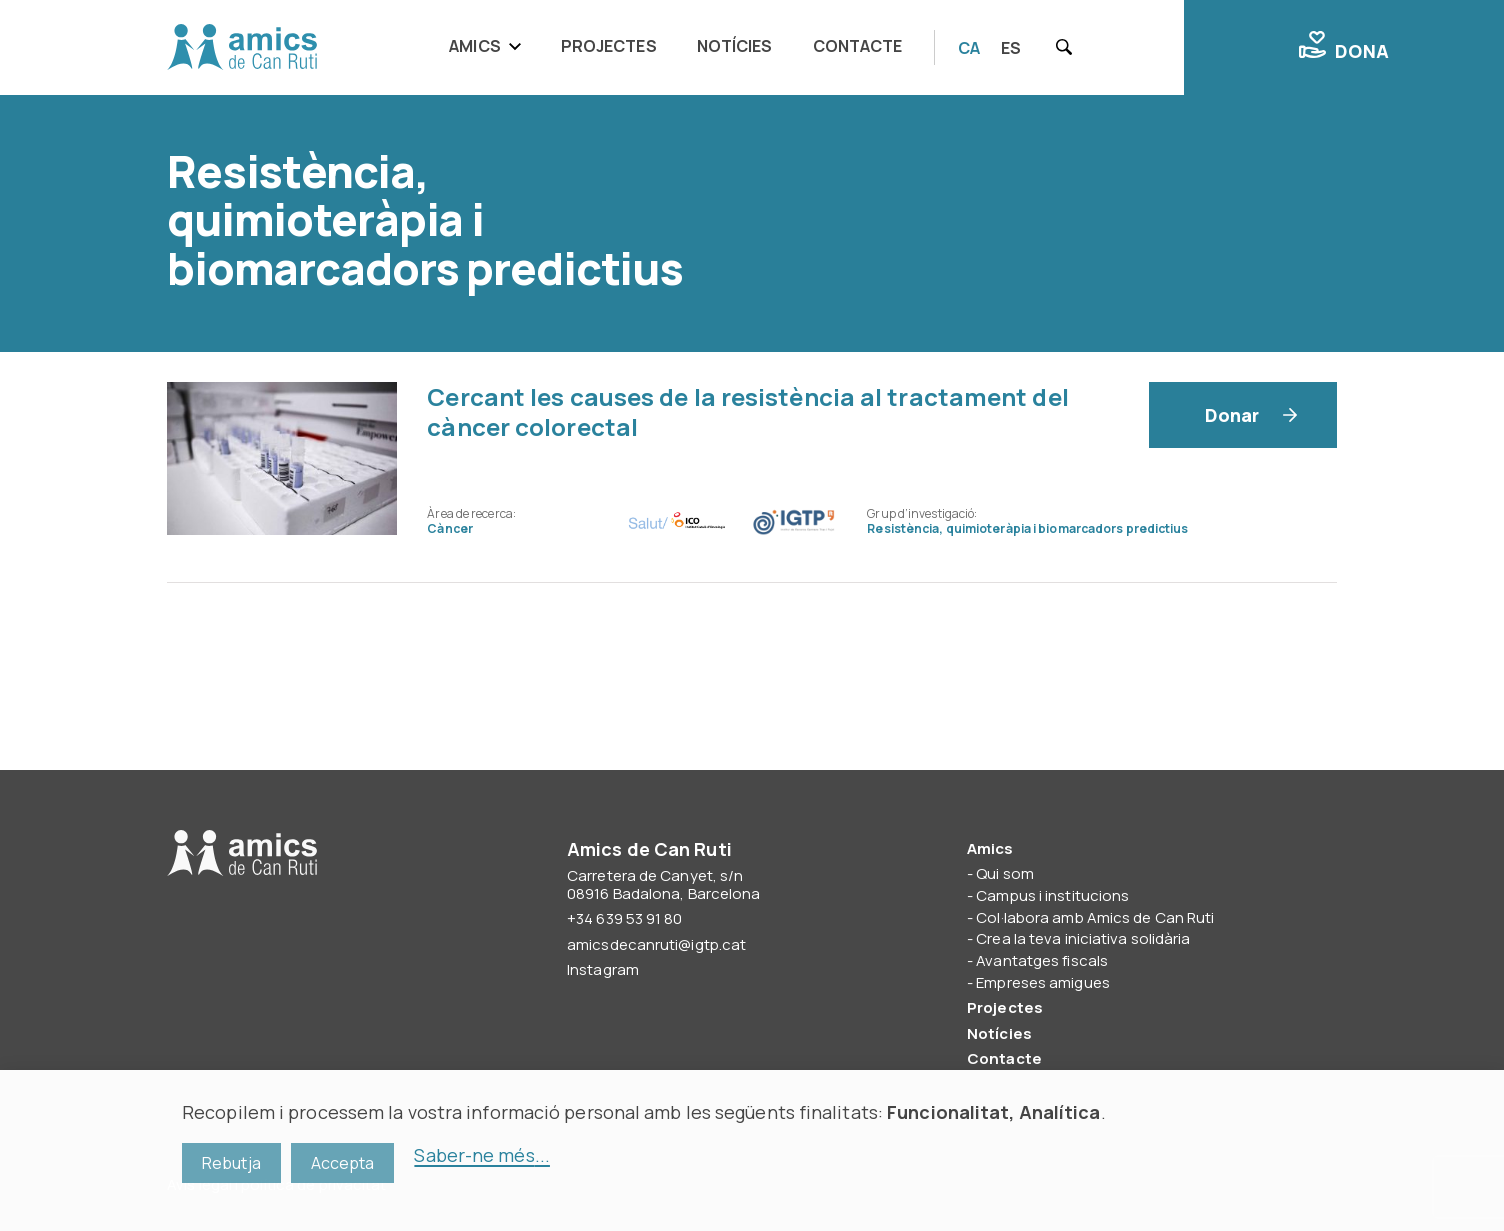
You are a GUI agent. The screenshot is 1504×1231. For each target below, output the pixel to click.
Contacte (858, 46)
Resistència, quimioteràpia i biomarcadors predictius (1027, 528)
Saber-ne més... (482, 1155)
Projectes (609, 46)
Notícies (735, 46)
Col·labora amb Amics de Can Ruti (1095, 917)
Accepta (343, 1163)
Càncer (450, 528)
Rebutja (231, 1163)
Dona (1344, 47)
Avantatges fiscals (1042, 960)
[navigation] (682, 47)
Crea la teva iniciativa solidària (1083, 938)
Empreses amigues (1043, 982)
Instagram (603, 969)
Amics (475, 46)
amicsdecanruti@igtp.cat (656, 944)
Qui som (1005, 873)
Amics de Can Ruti (242, 48)
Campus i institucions (1052, 895)
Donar (1232, 415)
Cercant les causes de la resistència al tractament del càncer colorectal (747, 411)
